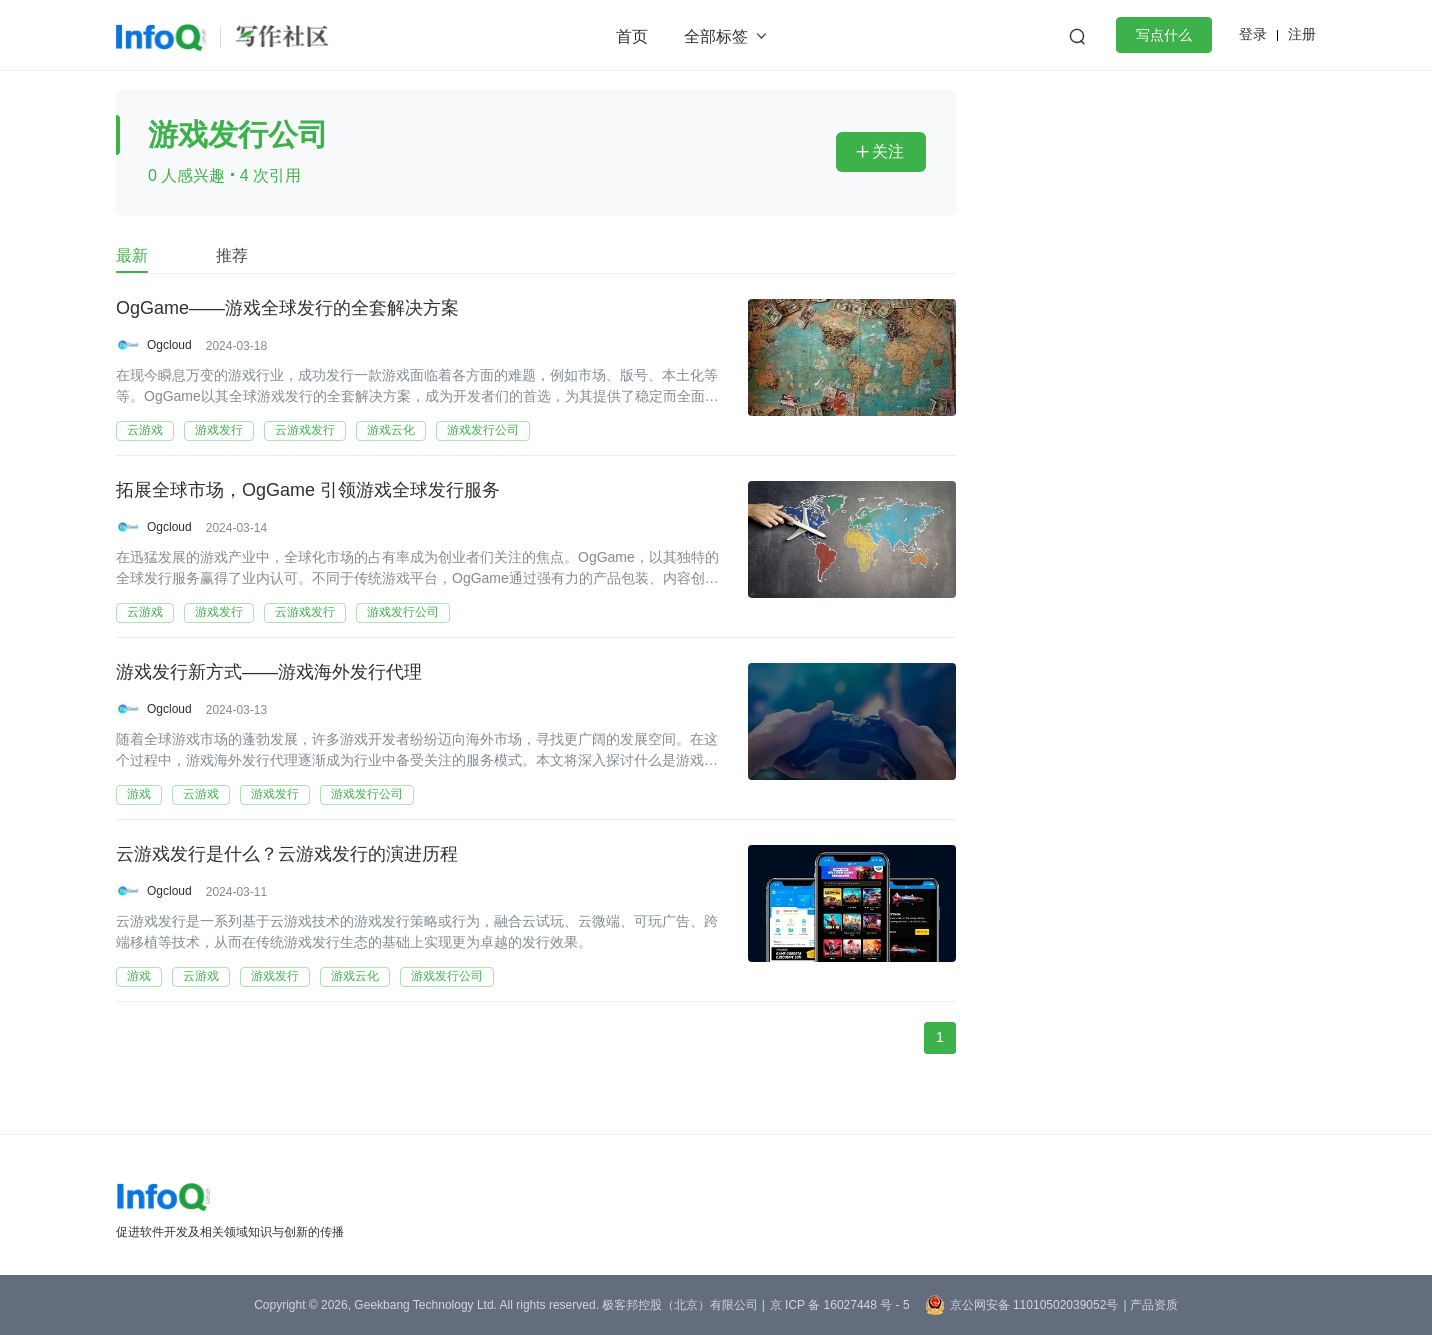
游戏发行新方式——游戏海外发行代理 (269, 673)
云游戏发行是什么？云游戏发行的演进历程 (287, 855)
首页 (632, 36)
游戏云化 (391, 430)
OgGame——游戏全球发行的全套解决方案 (287, 309)
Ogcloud (169, 345)
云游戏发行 (305, 430)
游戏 (139, 794)
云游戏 (145, 430)
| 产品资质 (1150, 1305)
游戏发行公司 (483, 430)
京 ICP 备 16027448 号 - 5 (840, 1305)
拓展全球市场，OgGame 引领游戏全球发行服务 (308, 491)
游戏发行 (219, 430)
